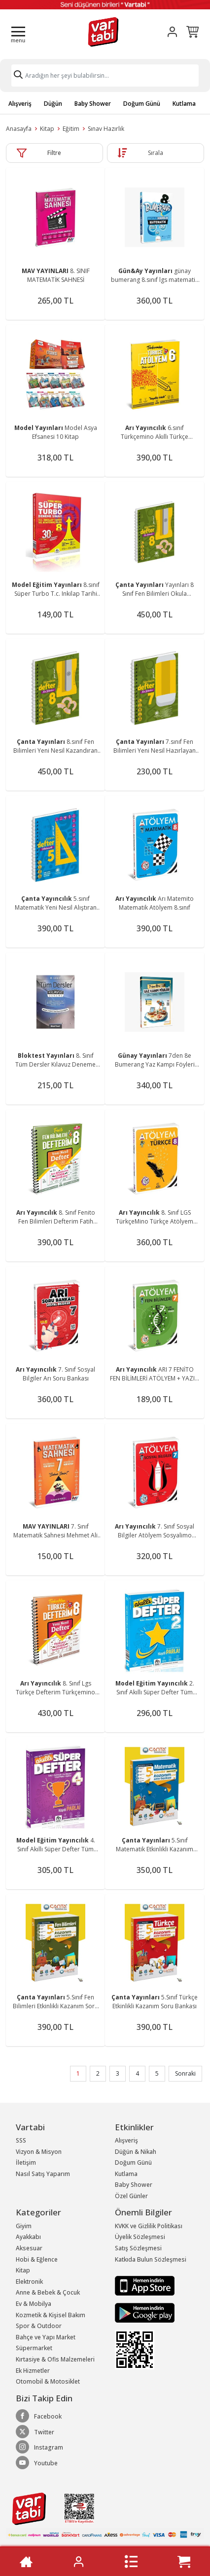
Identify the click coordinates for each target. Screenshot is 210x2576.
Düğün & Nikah (135, 2151)
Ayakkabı (28, 2237)
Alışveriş (20, 103)
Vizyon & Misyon (39, 2151)
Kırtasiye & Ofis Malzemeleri (55, 2359)
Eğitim (71, 128)
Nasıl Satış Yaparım (43, 2174)
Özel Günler (131, 2196)
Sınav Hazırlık (106, 128)
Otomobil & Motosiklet (48, 2381)
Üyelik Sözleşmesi (140, 2237)
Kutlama (184, 103)
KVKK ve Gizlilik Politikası (148, 2226)
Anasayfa (19, 128)
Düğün (53, 103)
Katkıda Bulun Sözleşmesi (150, 2259)
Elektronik (29, 2281)
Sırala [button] (155, 153)
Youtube (37, 2462)
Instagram (39, 2447)
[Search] (105, 75)
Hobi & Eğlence (37, 2259)
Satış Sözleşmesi (138, 2248)
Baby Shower (92, 103)
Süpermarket (34, 2348)
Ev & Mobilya (33, 2304)
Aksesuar (29, 2248)
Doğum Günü (141, 103)
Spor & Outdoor (39, 2326)
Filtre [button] (54, 153)
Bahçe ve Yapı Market (45, 2337)
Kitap (47, 128)
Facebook (39, 2416)
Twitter (35, 2431)
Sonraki (185, 2073)
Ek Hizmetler (33, 2370)
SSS (21, 2140)
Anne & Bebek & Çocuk (48, 2292)
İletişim (26, 2162)
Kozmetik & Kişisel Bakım (50, 2315)
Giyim (24, 2226)
